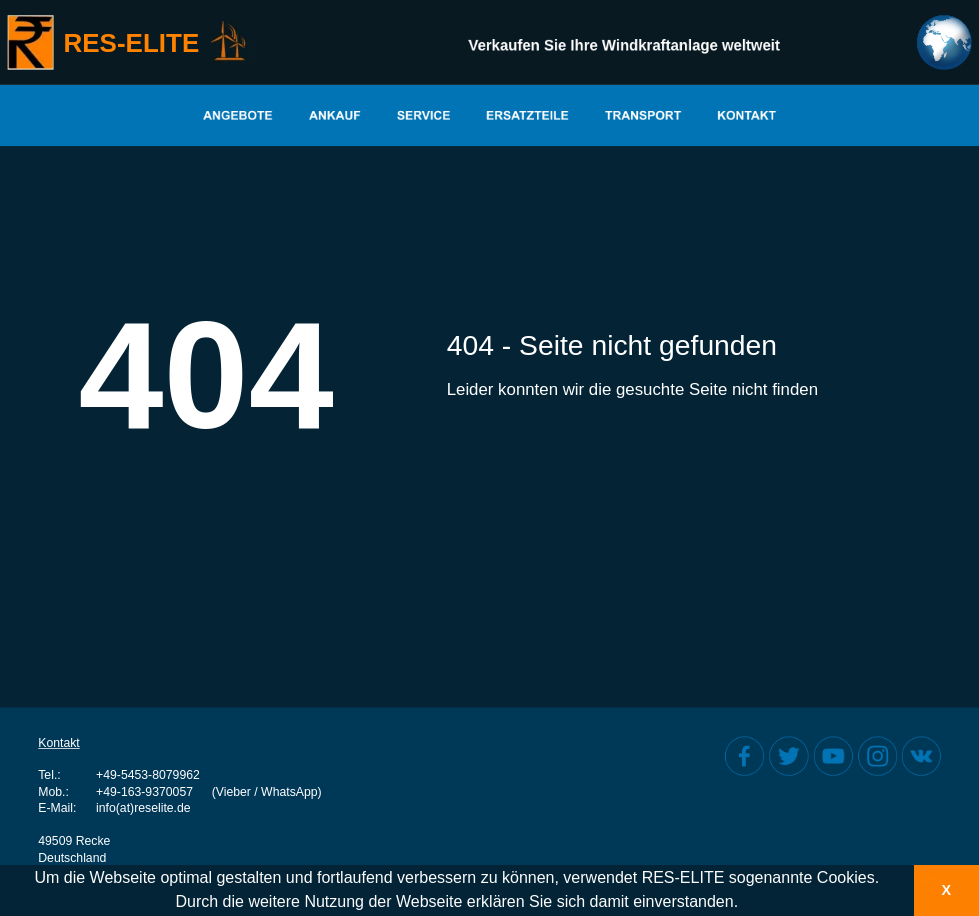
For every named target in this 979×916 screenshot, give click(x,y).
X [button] (946, 890)
